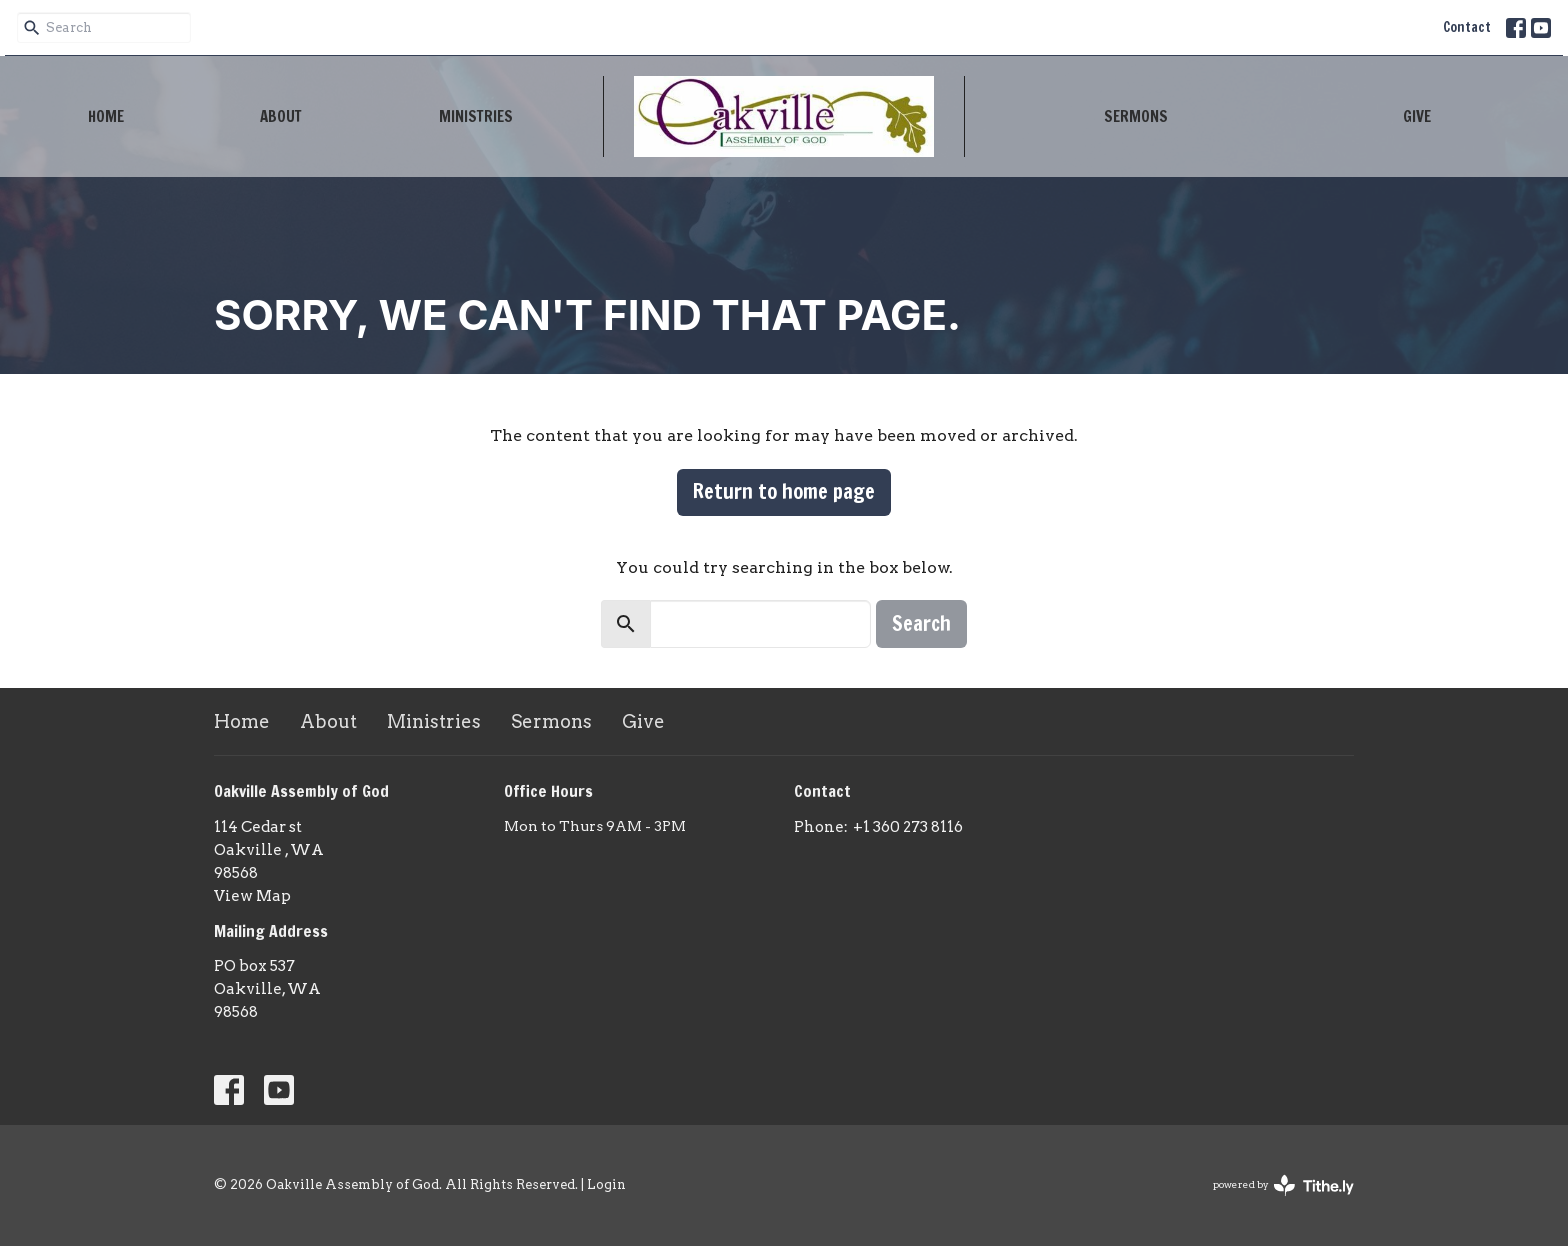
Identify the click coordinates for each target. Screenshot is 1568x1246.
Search (921, 623)
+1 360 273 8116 (908, 827)
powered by (1283, 1185)
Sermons (1136, 116)
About (281, 116)
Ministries (476, 116)
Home (106, 116)
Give (1417, 116)
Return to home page (784, 491)
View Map (252, 896)
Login (606, 1184)
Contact (1467, 27)
